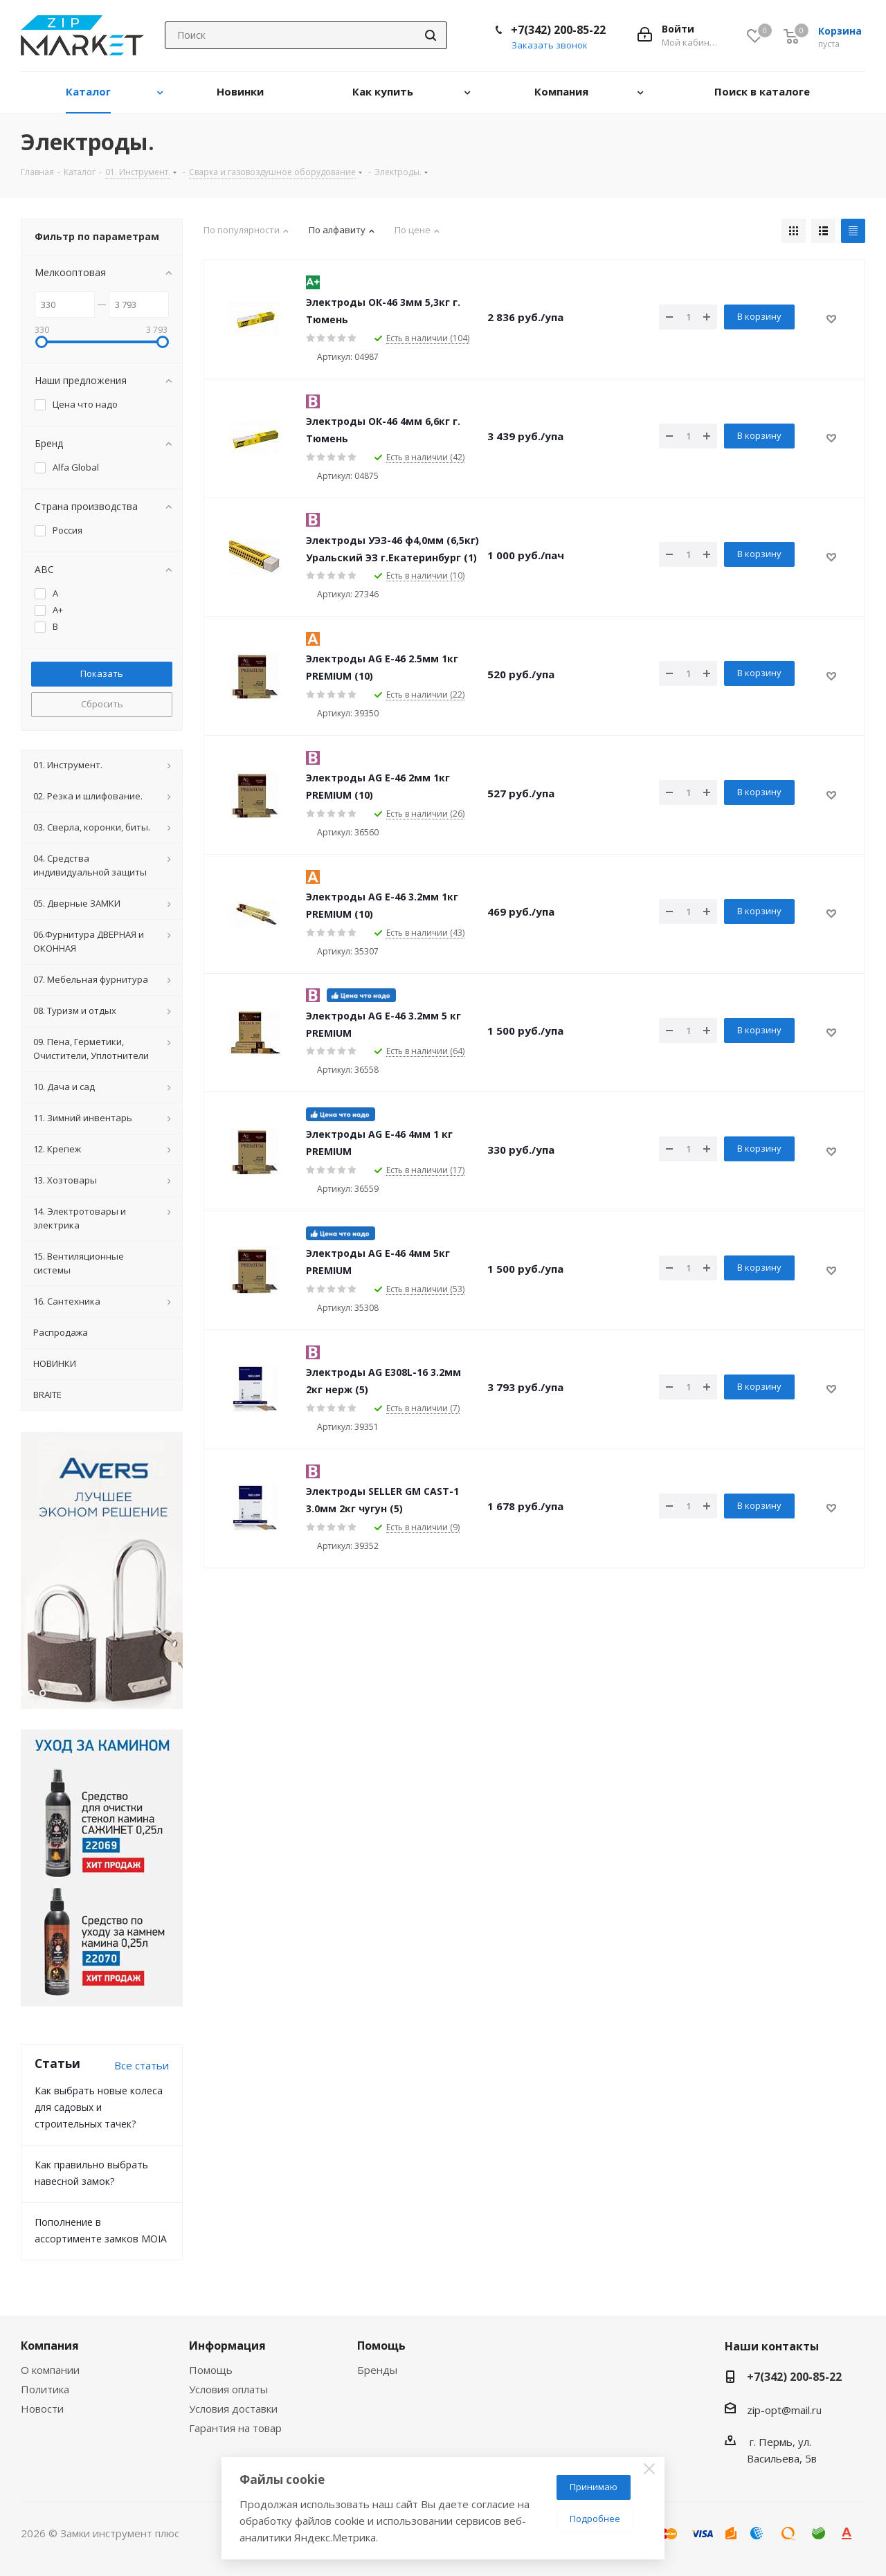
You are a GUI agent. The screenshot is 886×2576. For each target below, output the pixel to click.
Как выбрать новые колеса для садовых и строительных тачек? (99, 2107)
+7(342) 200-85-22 (558, 29)
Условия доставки (233, 2408)
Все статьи (141, 2065)
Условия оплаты (228, 2389)
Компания (50, 2345)
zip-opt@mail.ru (784, 2410)
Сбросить (102, 704)
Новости (42, 2408)
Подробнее (595, 2518)
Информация (227, 2345)
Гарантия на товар (235, 2428)
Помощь (211, 2370)
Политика (45, 2389)
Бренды (377, 2370)
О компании (50, 2370)
